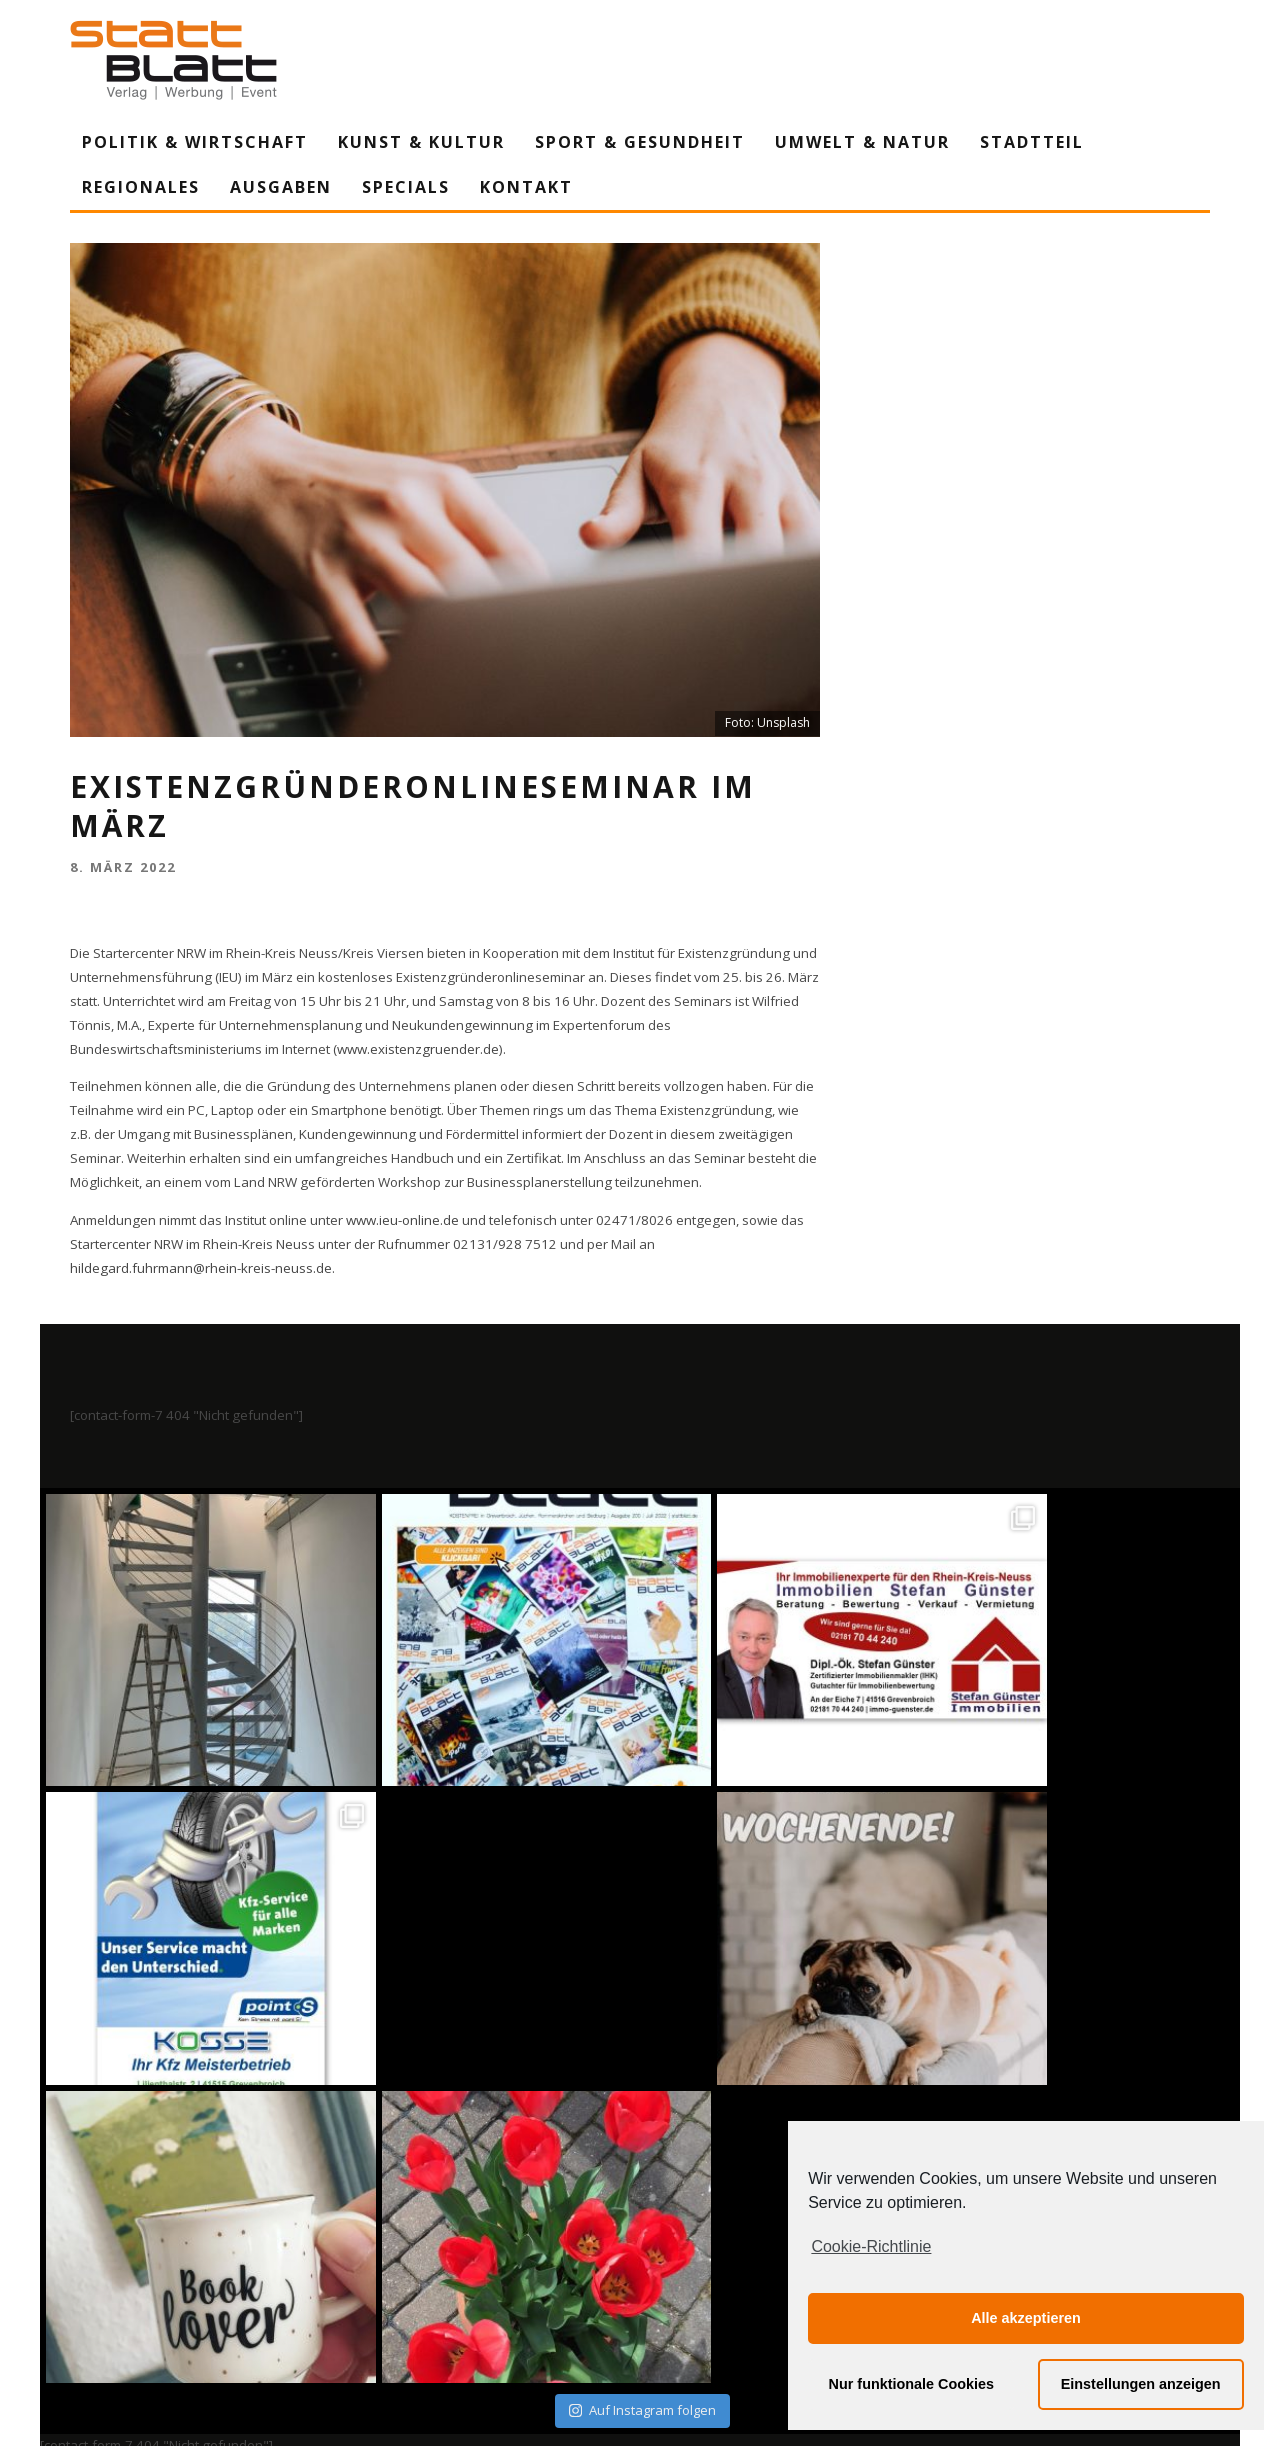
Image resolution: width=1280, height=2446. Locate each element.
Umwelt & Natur (862, 142)
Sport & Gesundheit (640, 142)
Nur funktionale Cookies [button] (912, 2384)
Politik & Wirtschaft (195, 142)
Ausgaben (281, 187)
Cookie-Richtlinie (871, 2246)
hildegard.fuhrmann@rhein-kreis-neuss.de (201, 1268)
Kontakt (526, 187)
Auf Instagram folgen (642, 2112)
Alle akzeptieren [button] (1026, 2318)
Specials (406, 187)
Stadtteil (1032, 142)
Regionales (141, 187)
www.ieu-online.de (402, 1220)
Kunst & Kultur (421, 142)
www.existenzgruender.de (418, 1049)
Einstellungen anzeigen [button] (1141, 2384)
